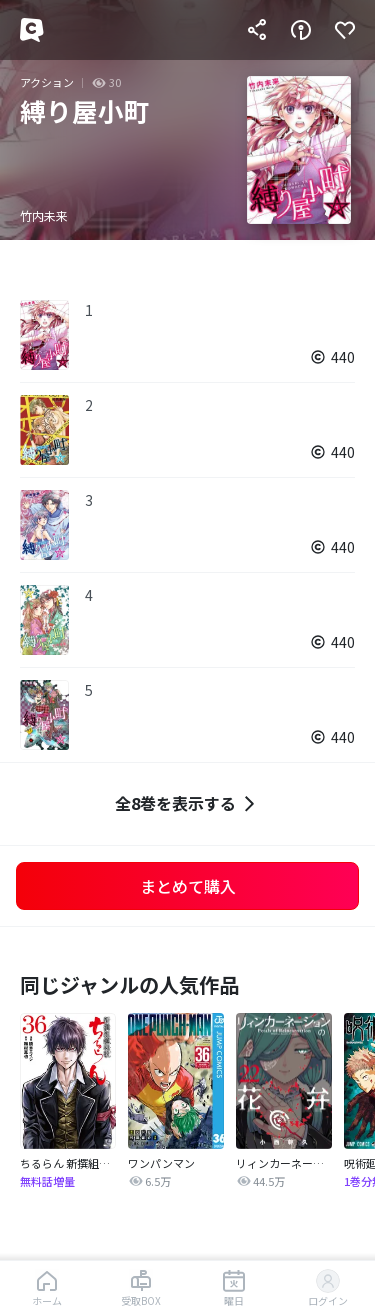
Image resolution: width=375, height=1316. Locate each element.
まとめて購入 (188, 886)
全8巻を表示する (187, 803)
